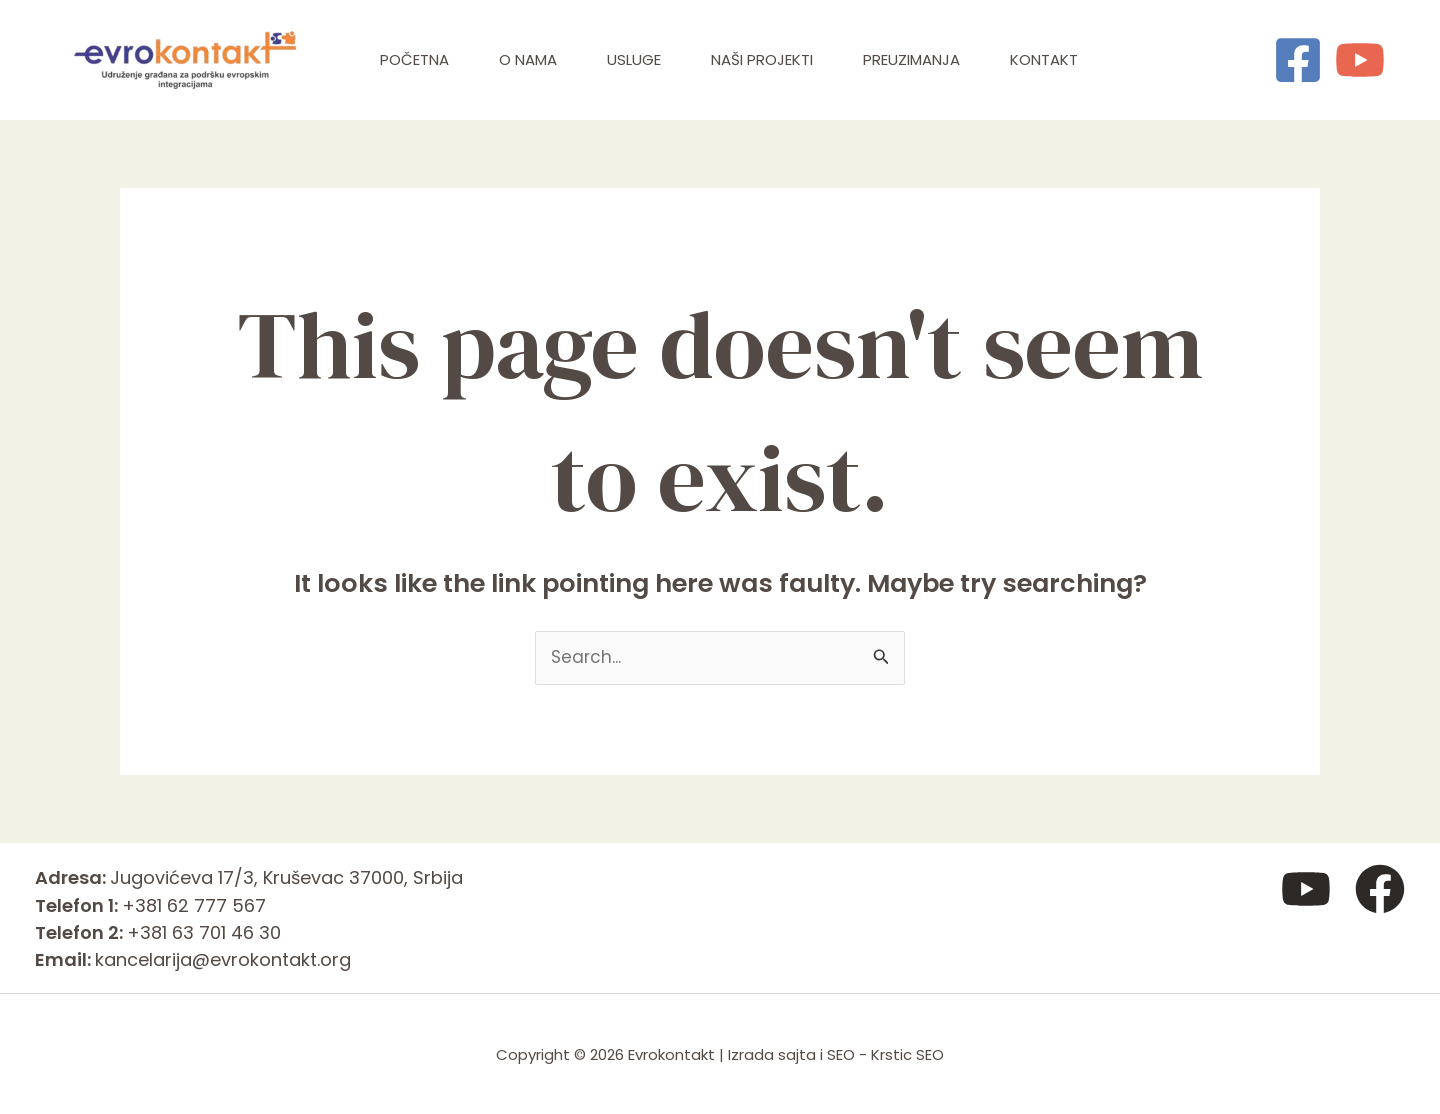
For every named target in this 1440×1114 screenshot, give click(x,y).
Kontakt (1044, 59)
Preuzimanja (911, 59)
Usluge (634, 59)
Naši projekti (762, 59)
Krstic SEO (907, 1054)
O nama (528, 59)
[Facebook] (1298, 60)
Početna (414, 59)
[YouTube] (1360, 60)
